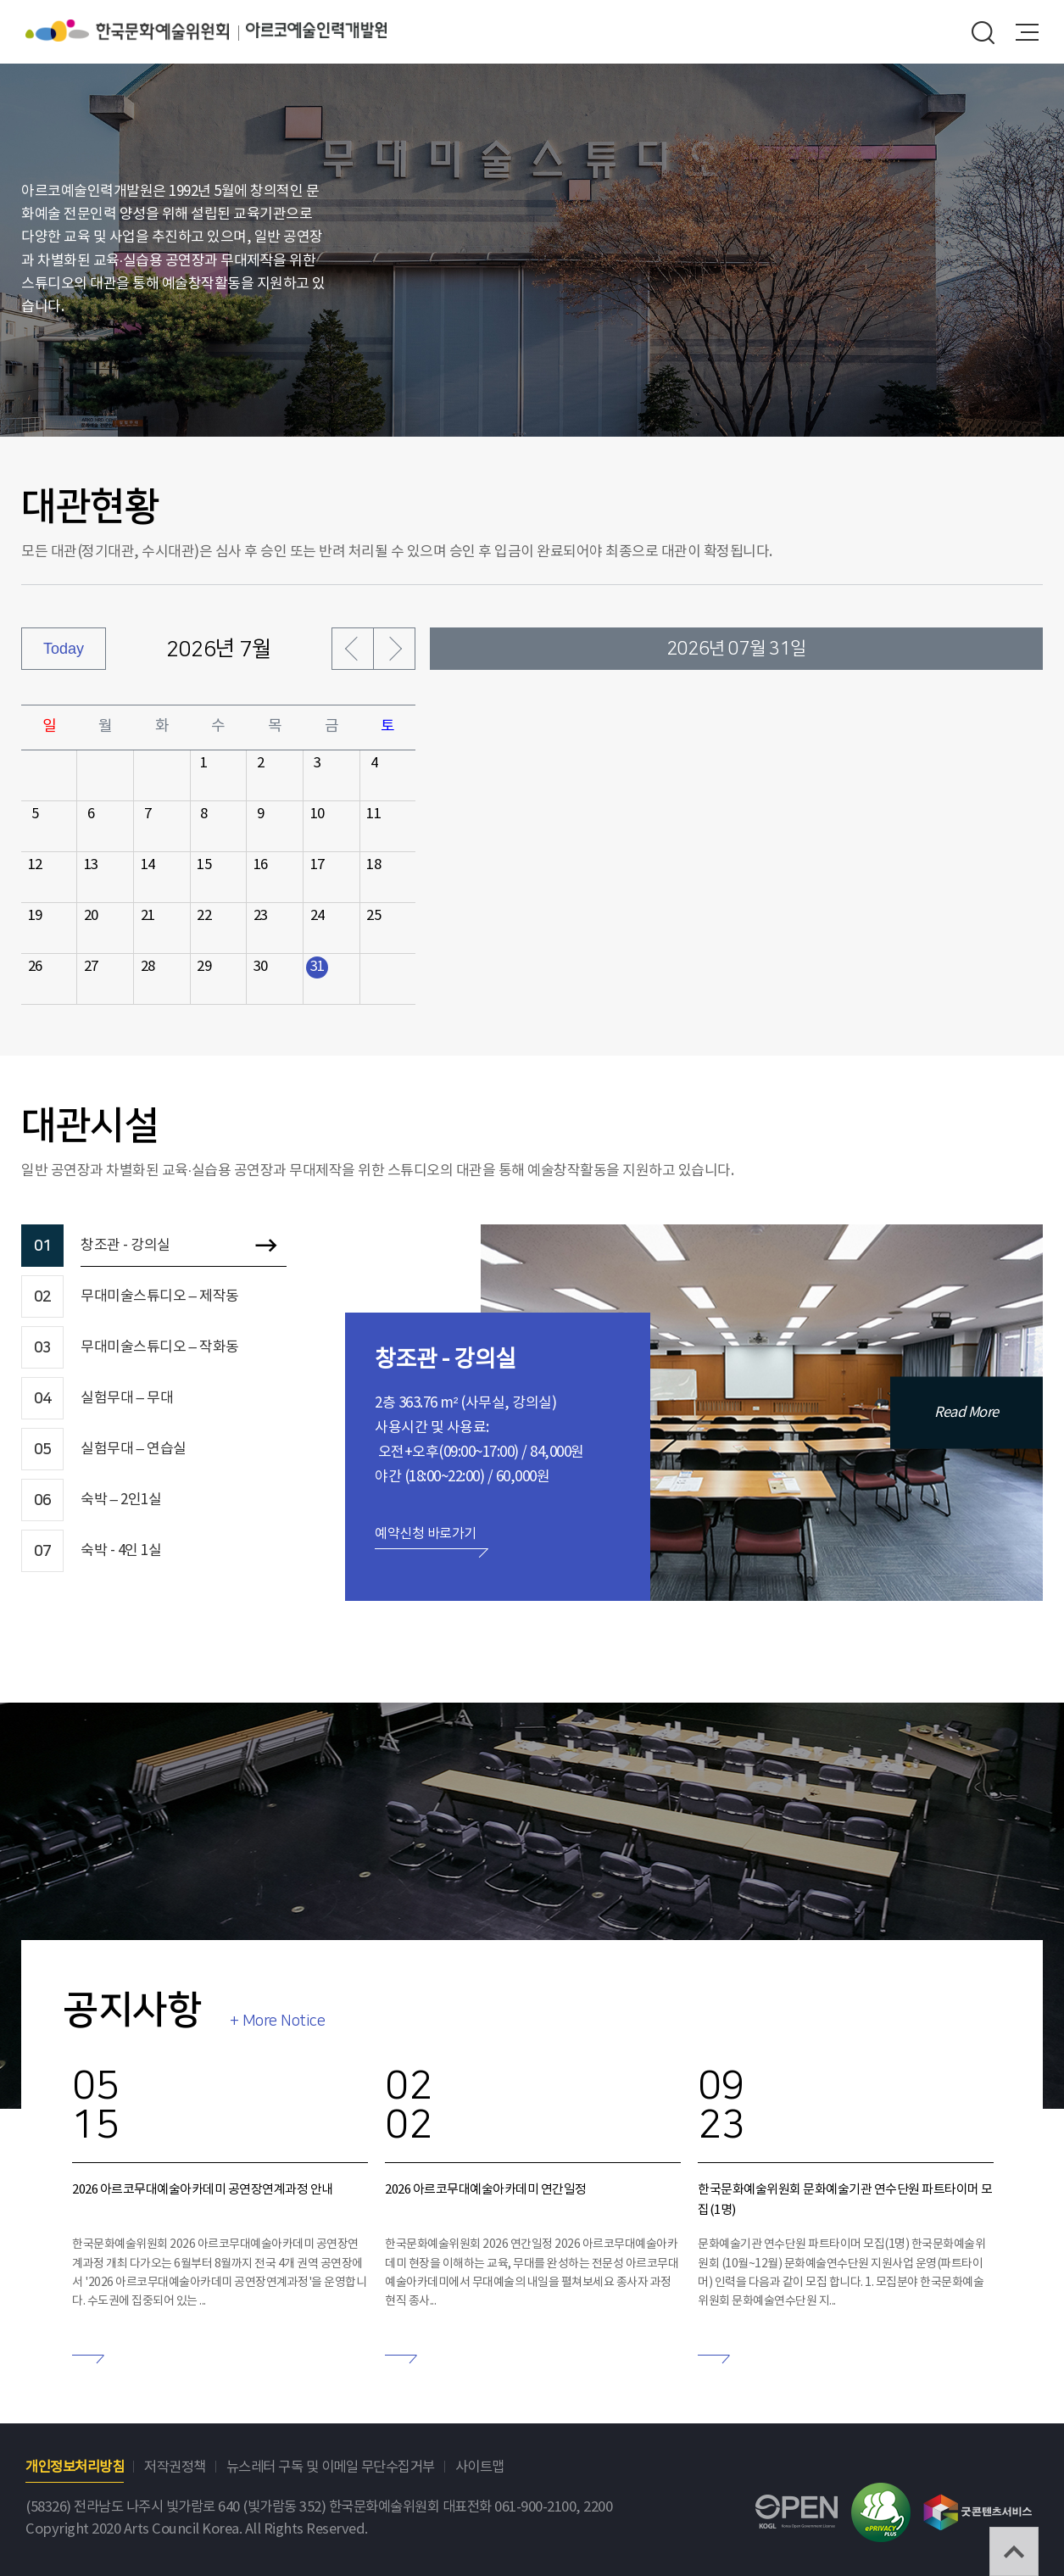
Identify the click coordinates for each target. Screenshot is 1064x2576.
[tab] (154, 1245)
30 (260, 967)
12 (35, 865)
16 (260, 865)
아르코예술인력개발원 (316, 31)
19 (35, 916)
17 (317, 865)
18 (373, 865)
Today (63, 648)
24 (317, 916)
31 (317, 967)
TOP (1014, 2551)
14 (148, 865)
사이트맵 (479, 2468)
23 (260, 916)
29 (204, 967)
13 (91, 865)
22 (204, 916)
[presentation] (154, 1245)
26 (35, 967)
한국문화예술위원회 (135, 31)
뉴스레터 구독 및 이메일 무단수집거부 (330, 2468)
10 (317, 814)
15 (204, 865)
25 (373, 916)
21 (148, 916)
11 (373, 814)
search (983, 32)
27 (91, 967)
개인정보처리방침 (74, 2468)
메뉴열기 (1027, 32)
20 (91, 916)
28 (148, 967)
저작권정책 (175, 2468)
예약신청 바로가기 (425, 1534)
